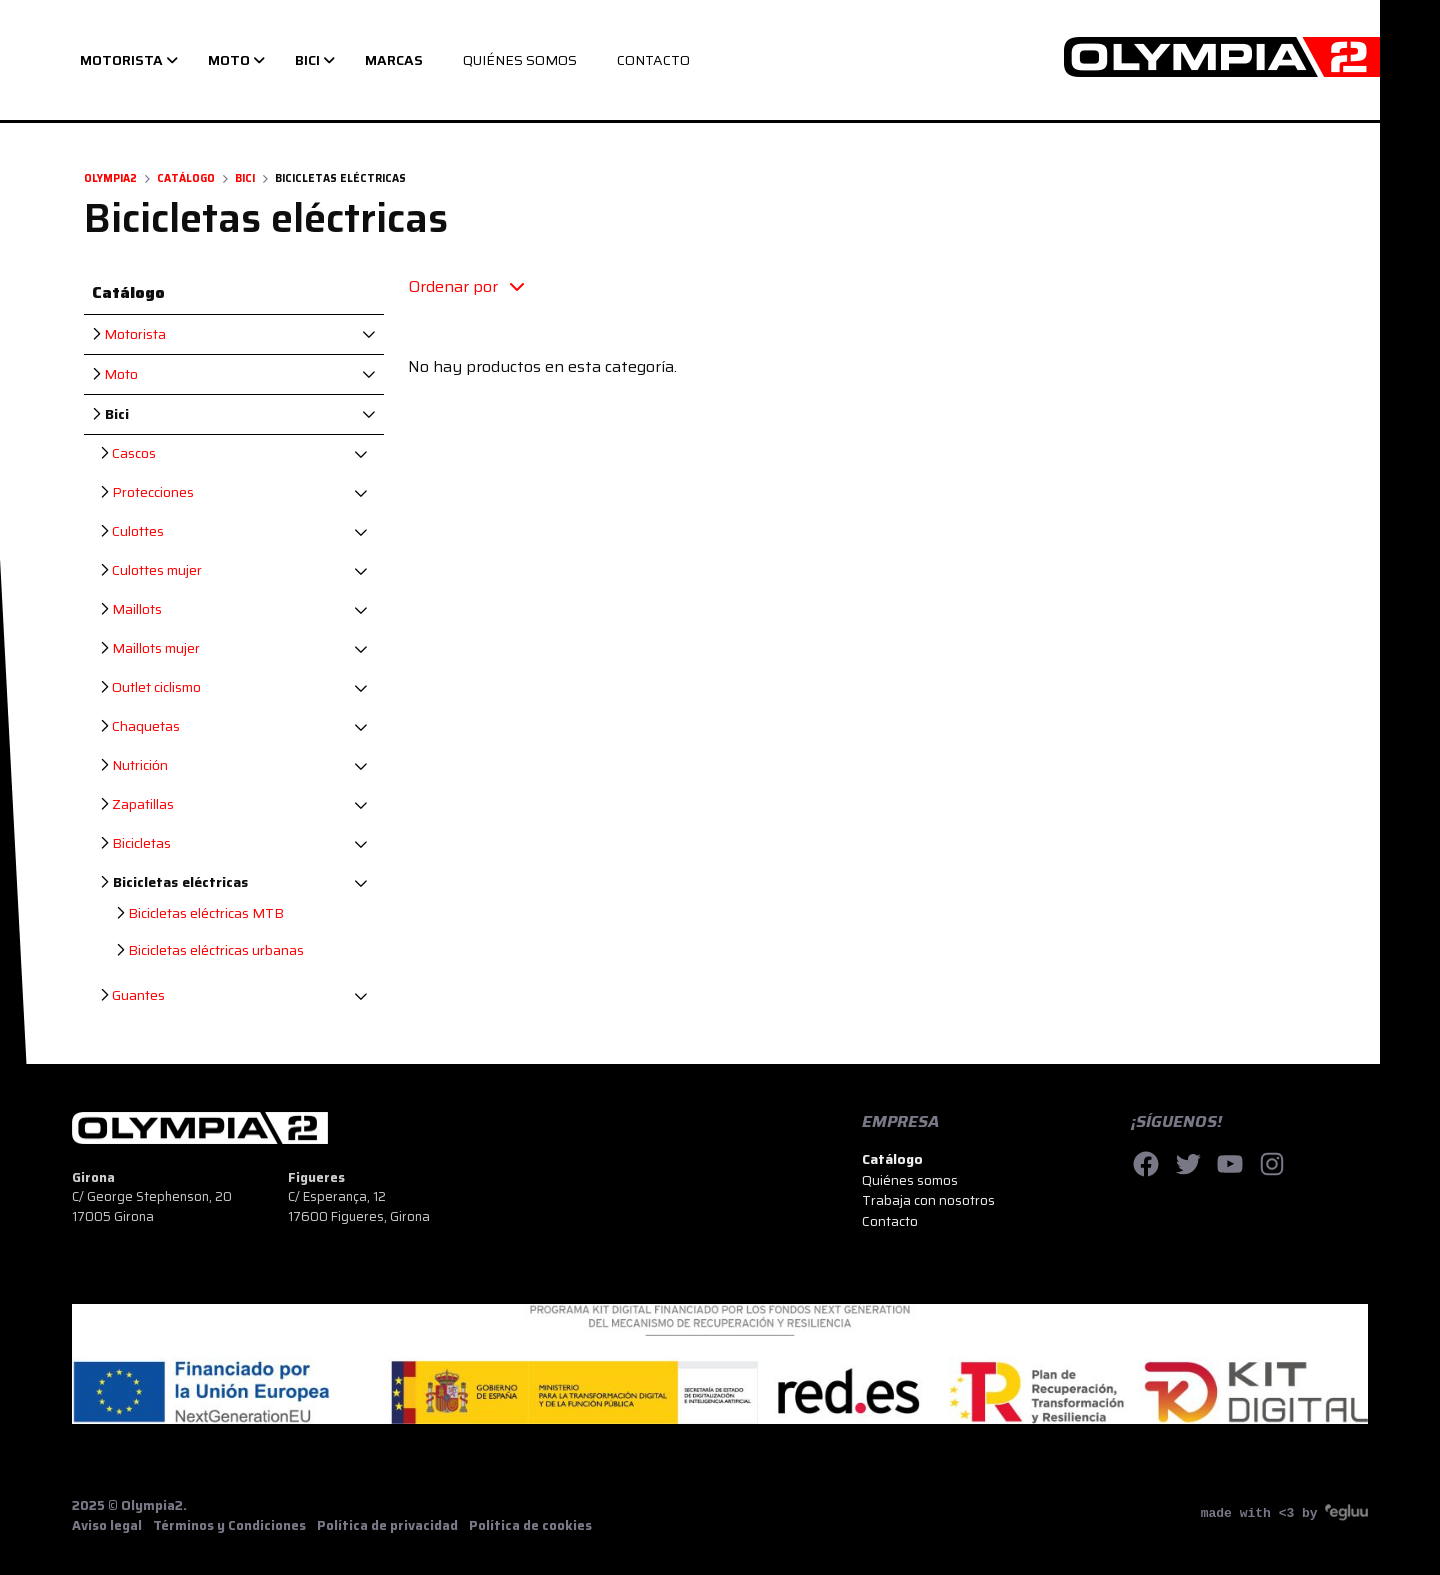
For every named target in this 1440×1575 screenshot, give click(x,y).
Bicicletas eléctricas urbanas (210, 950)
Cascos (128, 453)
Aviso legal (107, 1526)
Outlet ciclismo (150, 687)
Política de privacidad (387, 1526)
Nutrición (134, 765)
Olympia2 (110, 178)
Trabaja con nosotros (928, 1200)
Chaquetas (140, 726)
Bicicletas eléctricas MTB (200, 913)
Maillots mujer (150, 648)
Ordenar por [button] (466, 286)
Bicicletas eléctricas (174, 882)
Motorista (129, 334)
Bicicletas (135, 843)
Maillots (131, 609)
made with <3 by (1284, 1513)
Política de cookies (530, 1526)
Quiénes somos (910, 1180)
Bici (245, 178)
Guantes (132, 995)
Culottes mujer (151, 570)
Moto (115, 374)
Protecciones (147, 492)
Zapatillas (137, 804)
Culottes (132, 531)
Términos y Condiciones (229, 1526)
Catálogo (186, 178)
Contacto (890, 1221)
